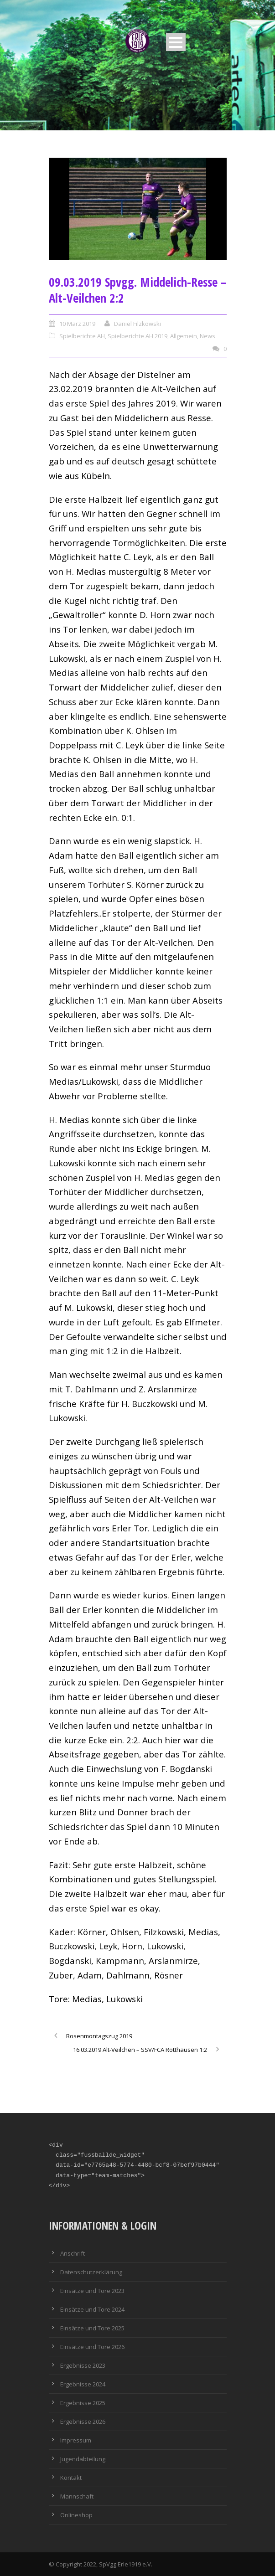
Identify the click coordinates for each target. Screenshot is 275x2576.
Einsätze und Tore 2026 (92, 2347)
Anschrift (72, 2253)
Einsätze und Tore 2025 (92, 2328)
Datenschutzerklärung (91, 2272)
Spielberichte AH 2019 (137, 336)
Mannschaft (76, 2496)
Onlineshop (76, 2515)
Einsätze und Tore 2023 (92, 2291)
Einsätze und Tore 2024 (92, 2309)
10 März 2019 (77, 323)
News (207, 336)
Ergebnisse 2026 (82, 2421)
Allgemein (183, 336)
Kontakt (71, 2477)
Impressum (75, 2440)
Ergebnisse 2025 (82, 2403)
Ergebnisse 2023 (82, 2365)
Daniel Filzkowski (137, 323)
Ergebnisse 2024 (82, 2384)
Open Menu (176, 42)
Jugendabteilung (82, 2459)
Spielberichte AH (82, 336)
